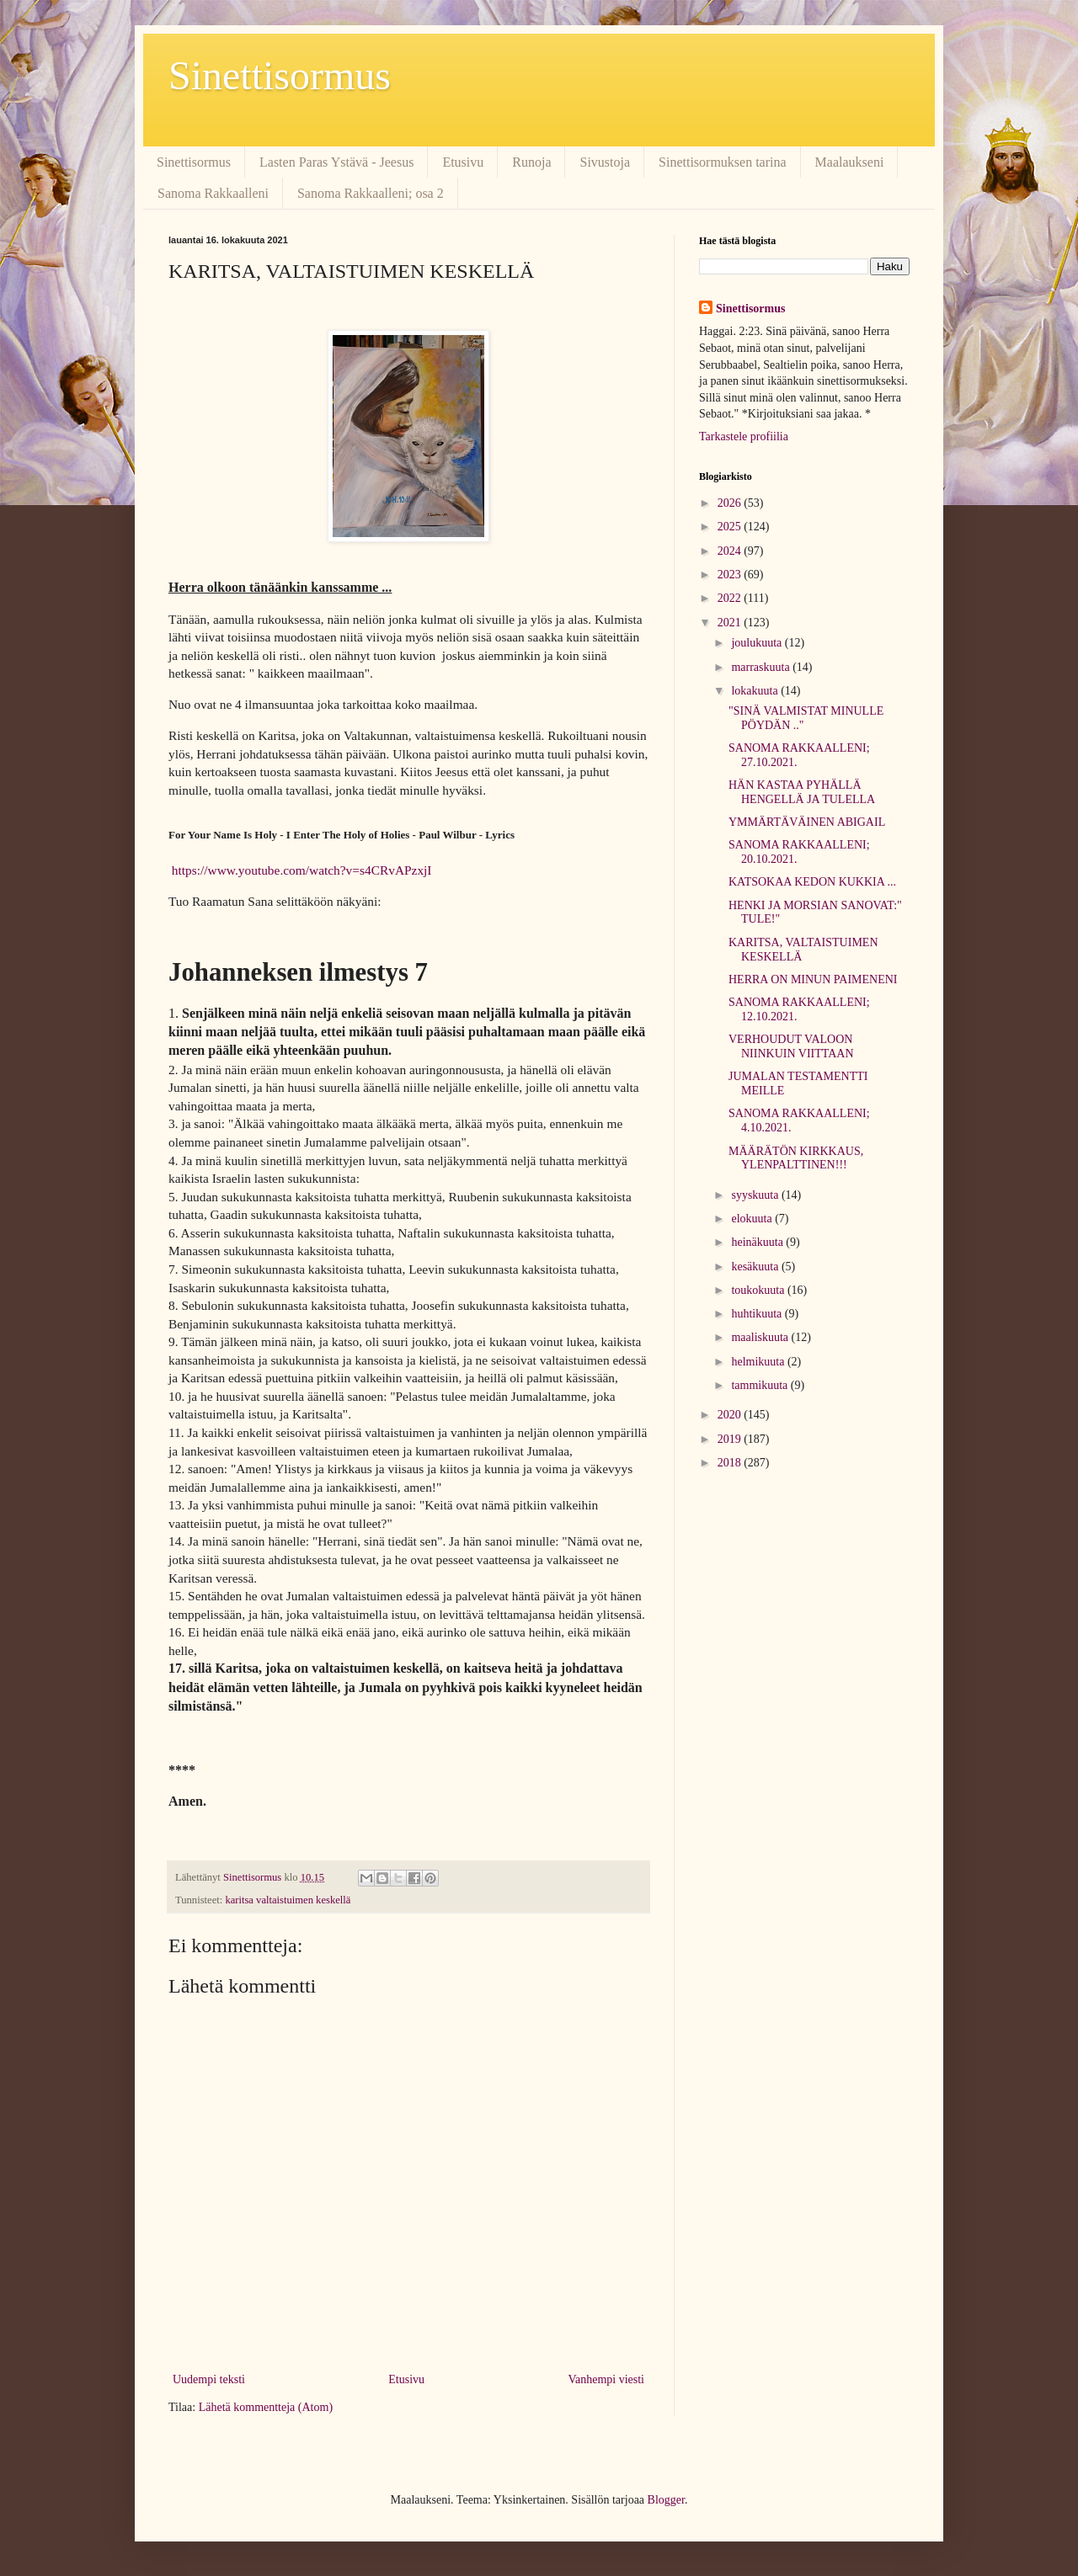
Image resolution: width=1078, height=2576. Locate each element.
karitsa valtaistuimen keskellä (287, 1900)
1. (175, 1013)
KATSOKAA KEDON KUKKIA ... (812, 882)
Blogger (666, 2500)
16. (178, 1632)
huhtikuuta (757, 1313)
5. (174, 1197)
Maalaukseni (849, 162)
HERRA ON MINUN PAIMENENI (813, 979)
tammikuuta (760, 1385)
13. (178, 1505)
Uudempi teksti (209, 2379)
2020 (731, 1414)
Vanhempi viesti (606, 2379)
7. (174, 1269)
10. (178, 1396)
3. (174, 1123)
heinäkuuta (758, 1242)
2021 (731, 622)
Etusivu (462, 162)
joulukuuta (757, 642)
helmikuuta (759, 1361)
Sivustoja (604, 162)
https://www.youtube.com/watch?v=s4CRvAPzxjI (302, 870)
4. (174, 1160)
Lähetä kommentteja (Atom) (266, 2407)
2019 (731, 1439)
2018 (731, 1462)
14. (178, 1541)
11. (178, 1432)
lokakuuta (756, 690)
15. (178, 1596)
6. (174, 1233)
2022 (731, 598)
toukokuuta (759, 1290)
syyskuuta (756, 1195)
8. (174, 1305)
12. (178, 1468)
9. (174, 1341)
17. (178, 1668)
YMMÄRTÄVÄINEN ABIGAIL (806, 822)
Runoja (531, 162)
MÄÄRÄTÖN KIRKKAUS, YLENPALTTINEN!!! (795, 1158)
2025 (731, 526)
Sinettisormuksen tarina (723, 162)
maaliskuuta (761, 1337)
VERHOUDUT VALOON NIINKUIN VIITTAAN (791, 1046)
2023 (731, 574)
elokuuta (753, 1218)
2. (174, 1069)
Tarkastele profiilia (743, 436)
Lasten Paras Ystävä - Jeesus (336, 162)
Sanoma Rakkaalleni (213, 193)
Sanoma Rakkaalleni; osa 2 (370, 193)
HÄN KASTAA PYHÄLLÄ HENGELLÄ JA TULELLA (801, 792)
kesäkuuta (756, 1266)
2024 (731, 551)
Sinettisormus (279, 75)
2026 (731, 503)
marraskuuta (761, 667)
